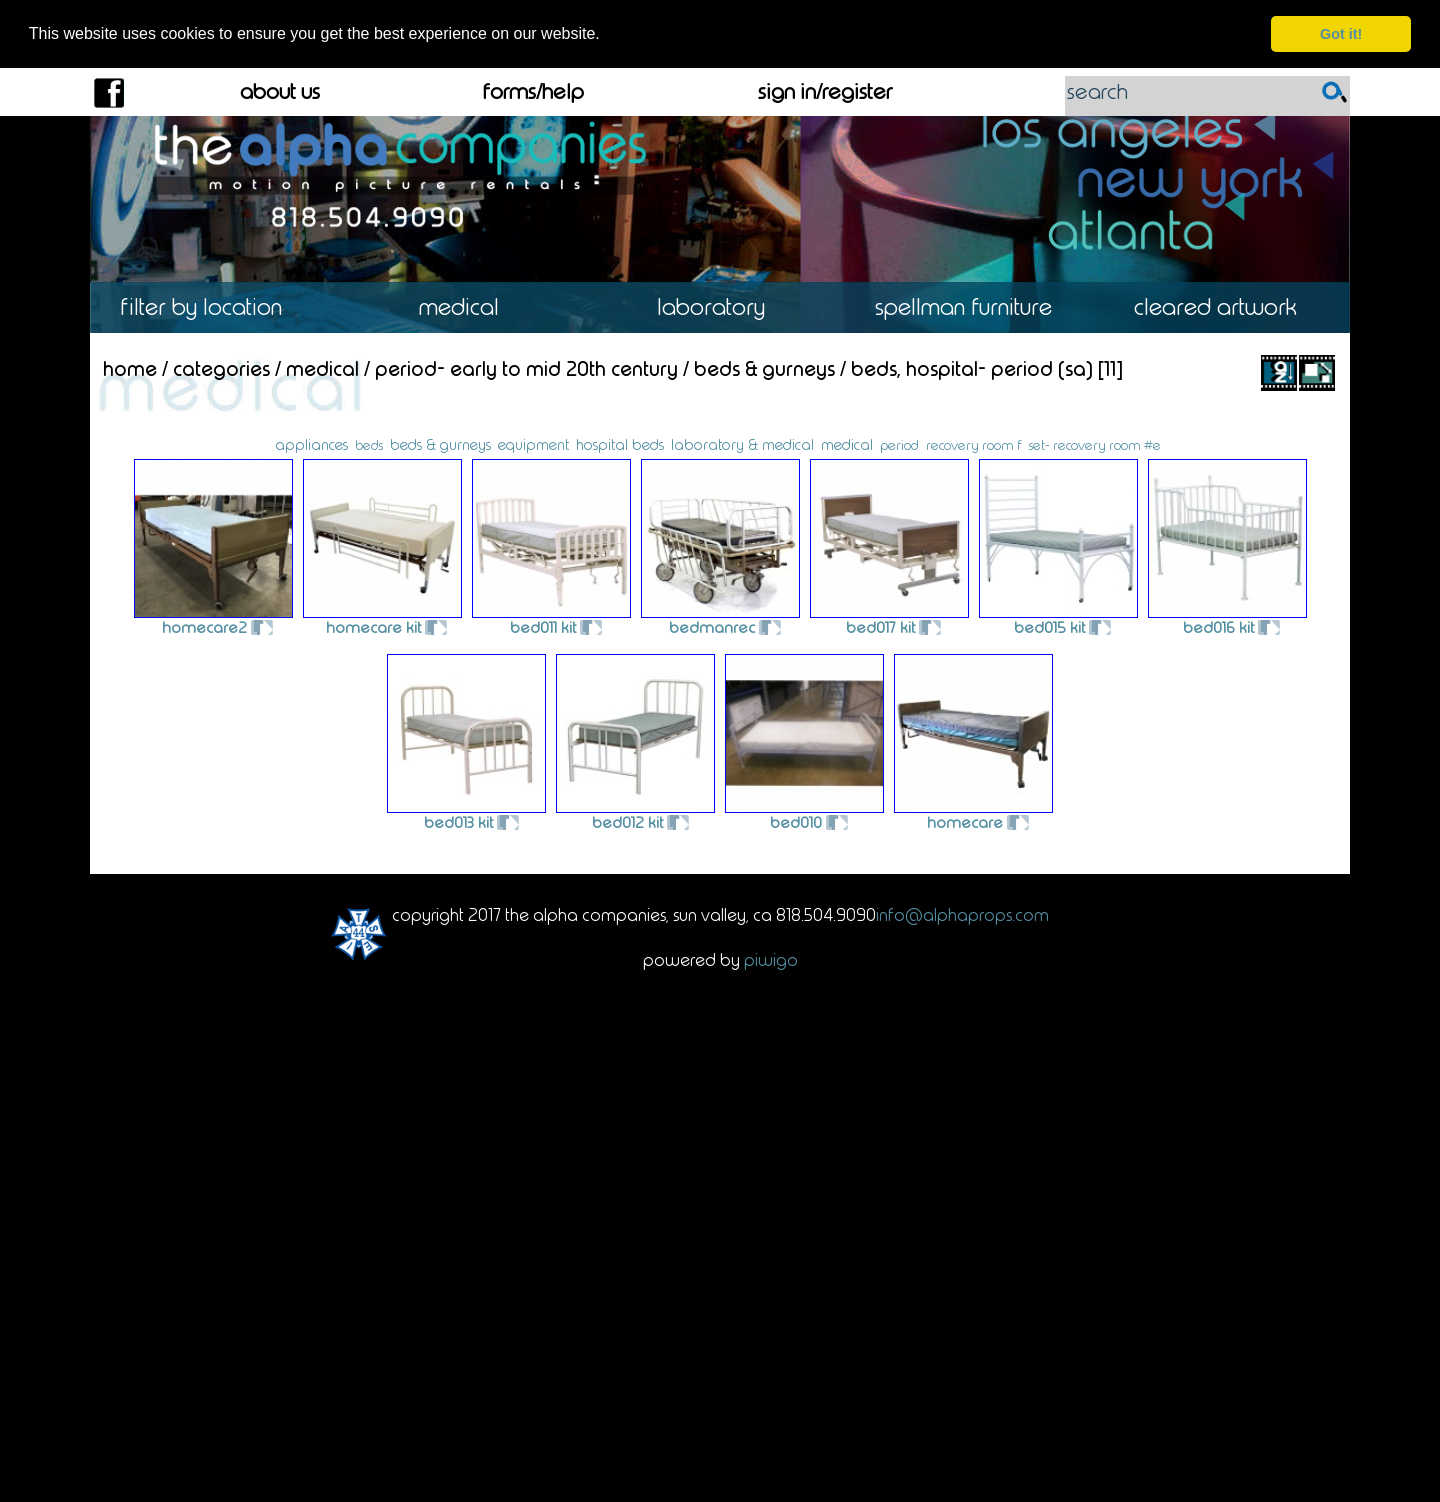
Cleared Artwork (1224, 307)
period (899, 444)
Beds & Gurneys (764, 368)
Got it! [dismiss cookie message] (1341, 34)
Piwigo (771, 959)
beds (369, 444)
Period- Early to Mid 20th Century (526, 368)
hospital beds (620, 444)
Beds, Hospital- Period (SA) (972, 368)
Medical (467, 307)
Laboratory (719, 307)
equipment (533, 444)
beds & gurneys (440, 444)
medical (847, 444)
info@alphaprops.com (962, 914)
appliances (311, 444)
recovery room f (974, 444)
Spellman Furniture (972, 307)
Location (215, 307)
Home (130, 368)
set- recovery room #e (1095, 444)
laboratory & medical (742, 444)
